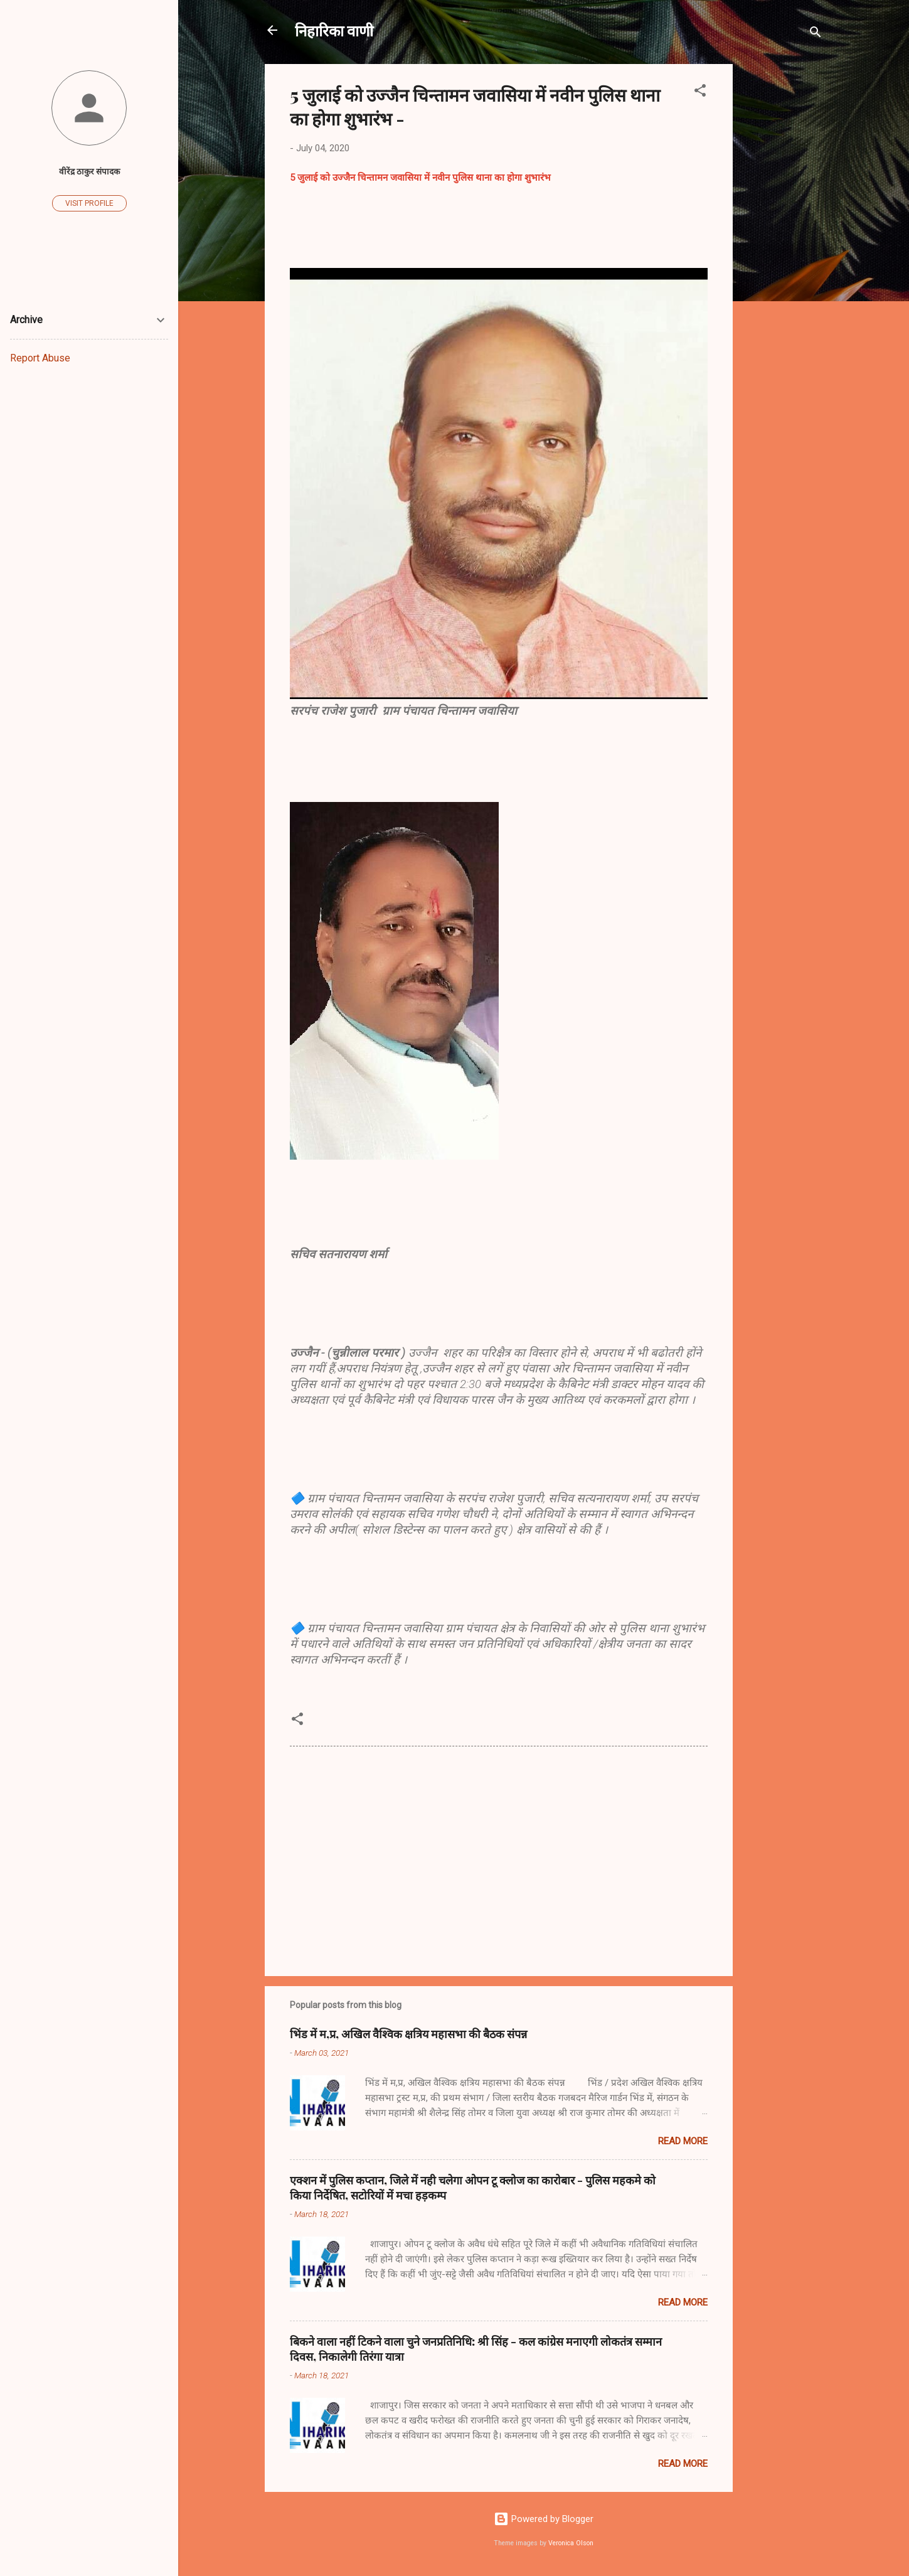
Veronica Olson (570, 2543)
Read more (683, 2141)
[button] (700, 92)
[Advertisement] (783, 252)
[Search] (815, 34)
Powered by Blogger (543, 2519)
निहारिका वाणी (334, 30)
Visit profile (89, 203)
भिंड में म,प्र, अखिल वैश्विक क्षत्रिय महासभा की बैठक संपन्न (408, 2033)
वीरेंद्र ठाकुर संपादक (89, 171)
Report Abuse (40, 358)
